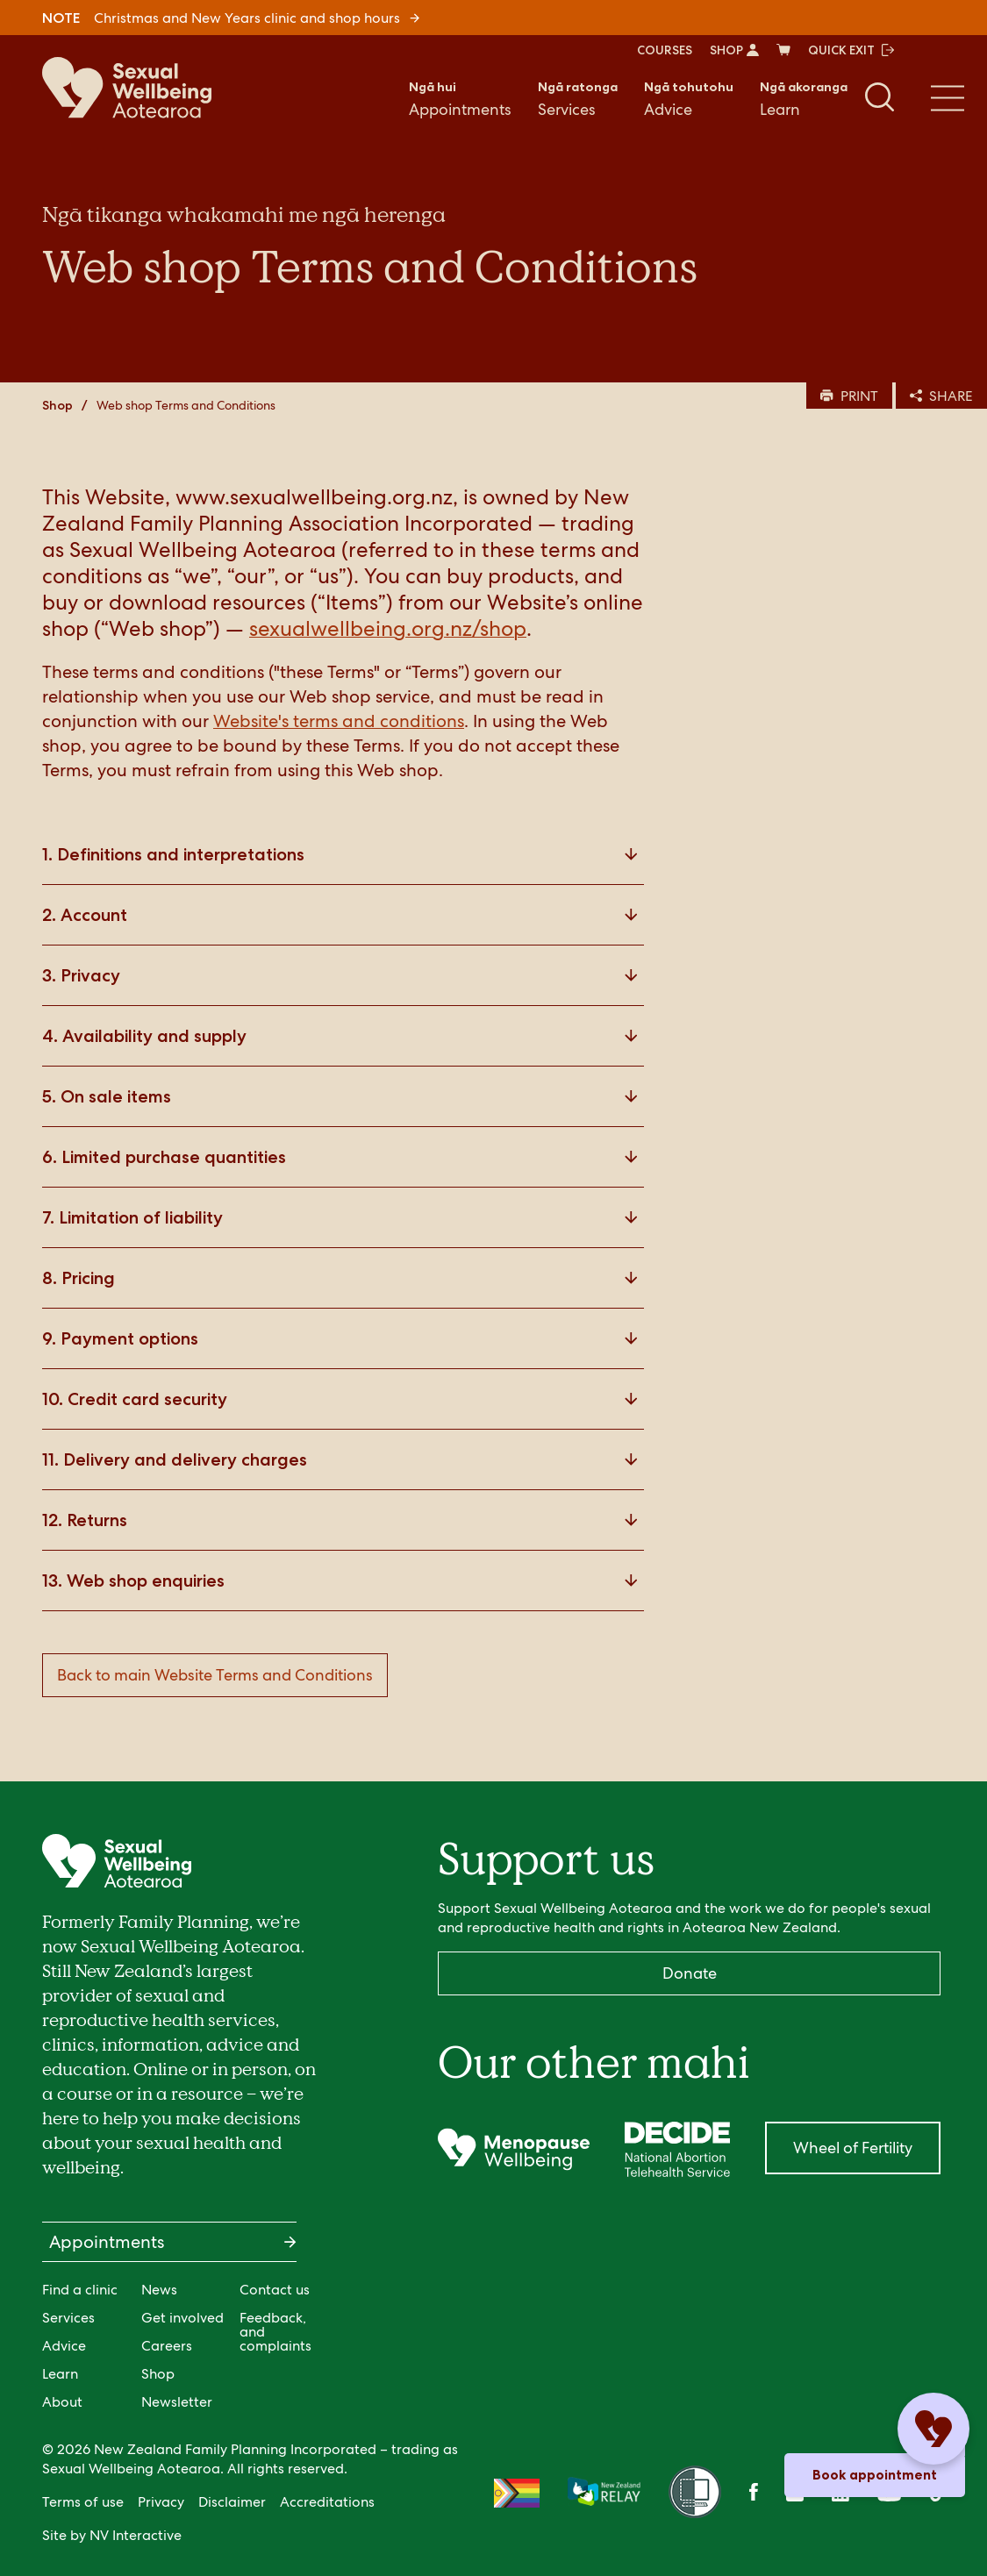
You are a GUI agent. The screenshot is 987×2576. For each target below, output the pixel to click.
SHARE (941, 396)
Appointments (460, 97)
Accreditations (327, 2502)
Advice (688, 97)
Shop (57, 405)
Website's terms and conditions (338, 721)
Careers (166, 2346)
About (62, 2402)
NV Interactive (135, 2535)
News (159, 2289)
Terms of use (83, 2502)
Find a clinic (80, 2289)
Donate (689, 1973)
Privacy (161, 2502)
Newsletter (176, 2402)
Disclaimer (232, 2502)
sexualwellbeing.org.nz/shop (387, 628)
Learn (804, 97)
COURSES (664, 50)
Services (578, 97)
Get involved (182, 2317)
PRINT (849, 396)
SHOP (734, 50)
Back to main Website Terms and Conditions (215, 1675)
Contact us (275, 2289)
